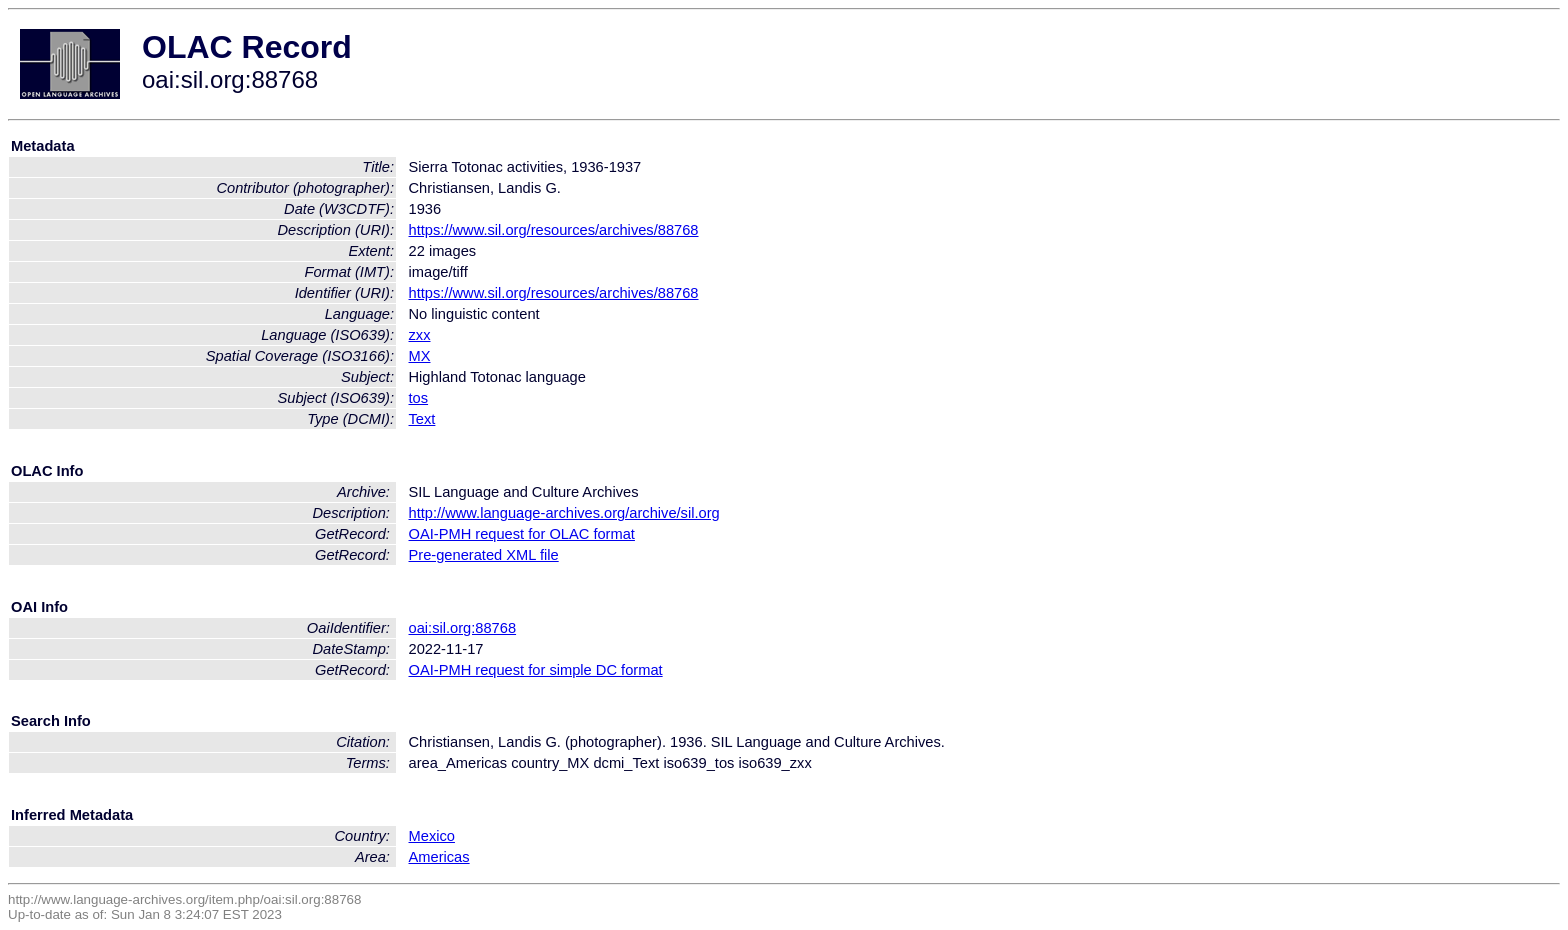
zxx (420, 335)
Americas (439, 857)
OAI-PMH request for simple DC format (536, 670)
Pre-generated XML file (484, 555)
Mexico (432, 836)
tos (419, 398)
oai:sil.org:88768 (463, 628)
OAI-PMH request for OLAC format (522, 534)
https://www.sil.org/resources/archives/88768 (554, 230)
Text (422, 419)
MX (420, 356)
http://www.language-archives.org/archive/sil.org (564, 513)
